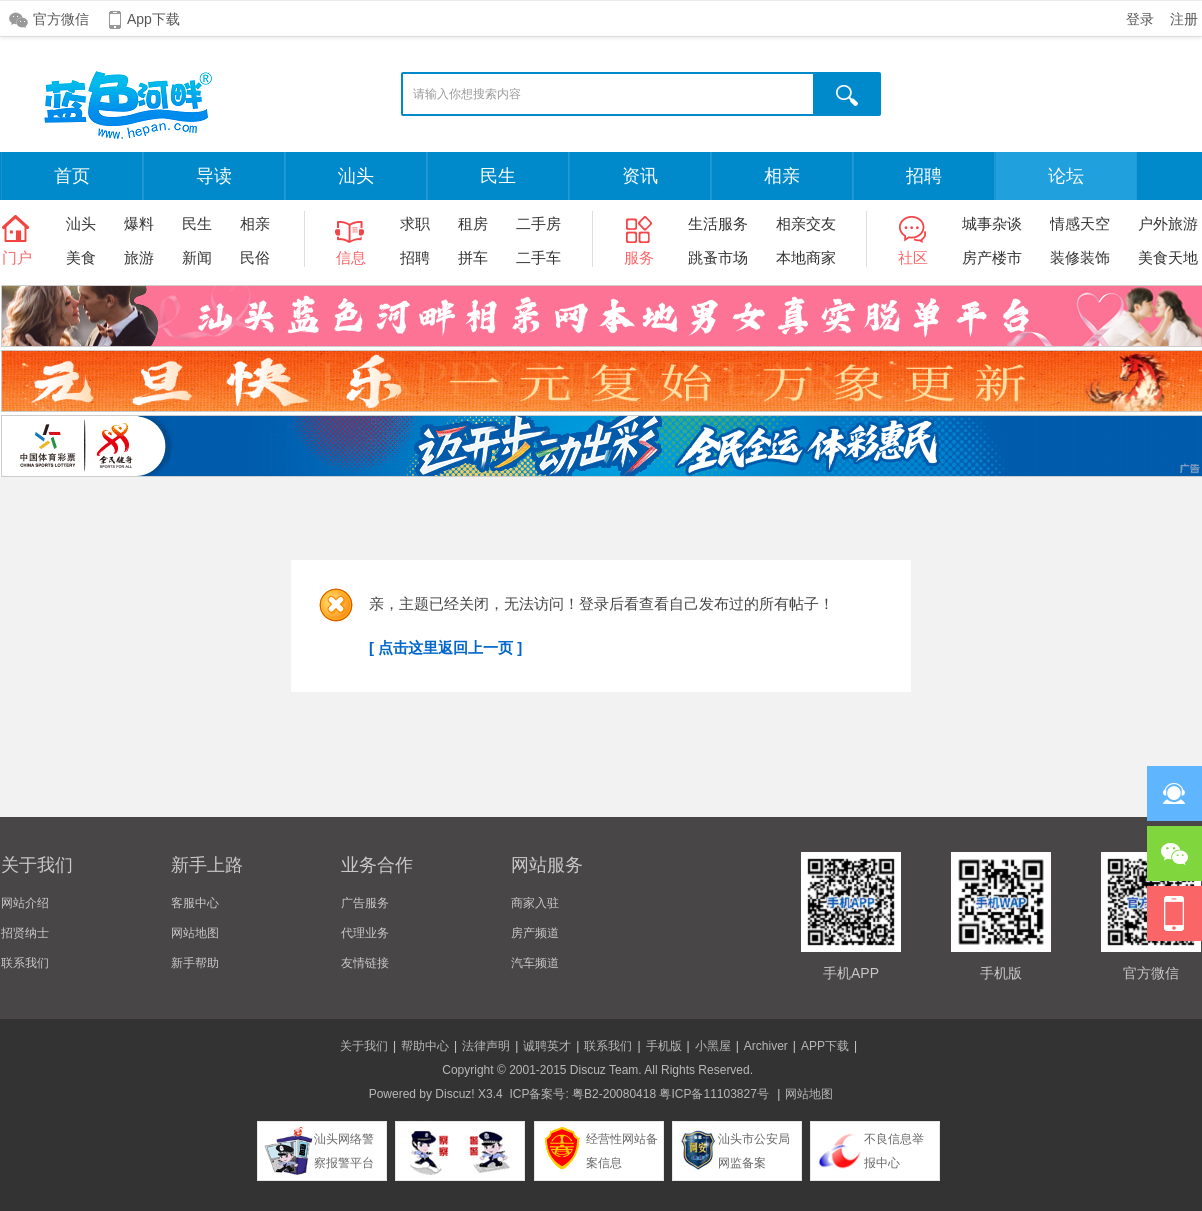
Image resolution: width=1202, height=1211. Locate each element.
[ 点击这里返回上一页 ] (445, 647)
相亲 (782, 176)
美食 (81, 257)
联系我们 (25, 963)
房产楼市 (992, 257)
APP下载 (825, 1046)
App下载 (153, 19)
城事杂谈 (992, 223)
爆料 (139, 223)
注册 (1184, 19)
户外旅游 (1168, 223)
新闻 (197, 257)
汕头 (356, 176)
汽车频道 (535, 963)
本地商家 (806, 257)
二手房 (538, 223)
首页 (72, 176)
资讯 (640, 176)
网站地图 (195, 933)
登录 (1140, 19)
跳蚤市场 (718, 257)
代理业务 (365, 933)
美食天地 (1168, 257)
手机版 (664, 1046)
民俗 (255, 257)
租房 (473, 223)
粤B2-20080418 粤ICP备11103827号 (670, 1094)
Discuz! (454, 1094)
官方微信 (61, 19)
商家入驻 (535, 903)
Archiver (766, 1046)
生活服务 (718, 223)
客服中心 (195, 903)
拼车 (473, 257)
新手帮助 (195, 963)
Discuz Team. (606, 1070)
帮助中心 (425, 1046)
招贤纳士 (25, 933)
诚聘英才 (547, 1046)
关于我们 (364, 1046)
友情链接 (365, 963)
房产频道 (535, 933)
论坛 (1066, 176)
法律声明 (486, 1046)
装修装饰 (1080, 257)
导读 (214, 176)
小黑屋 (713, 1046)
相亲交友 (806, 223)
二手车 (538, 257)
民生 (498, 176)
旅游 (139, 257)
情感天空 (1080, 223)
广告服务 (365, 903)
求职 (415, 223)
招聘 (924, 176)
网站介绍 (25, 903)
